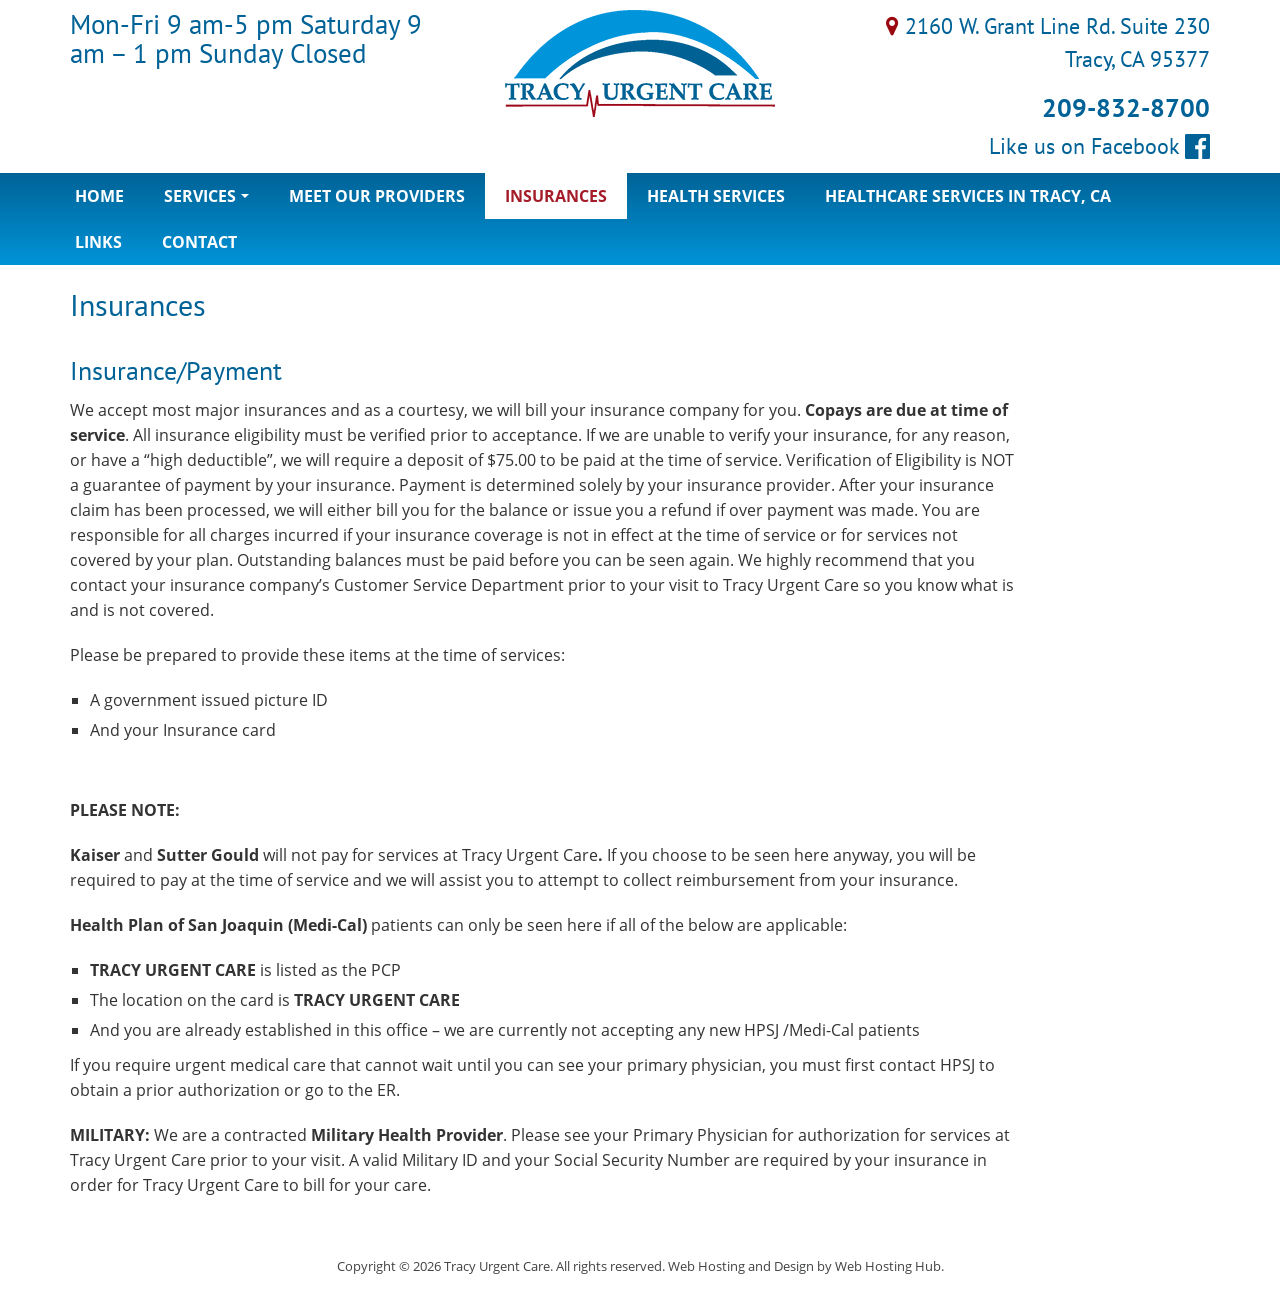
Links (98, 242)
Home (99, 196)
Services (212, 202)
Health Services (716, 196)
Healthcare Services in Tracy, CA (968, 196)
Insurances (556, 196)
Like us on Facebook (1099, 146)
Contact (199, 242)
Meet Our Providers (377, 196)
